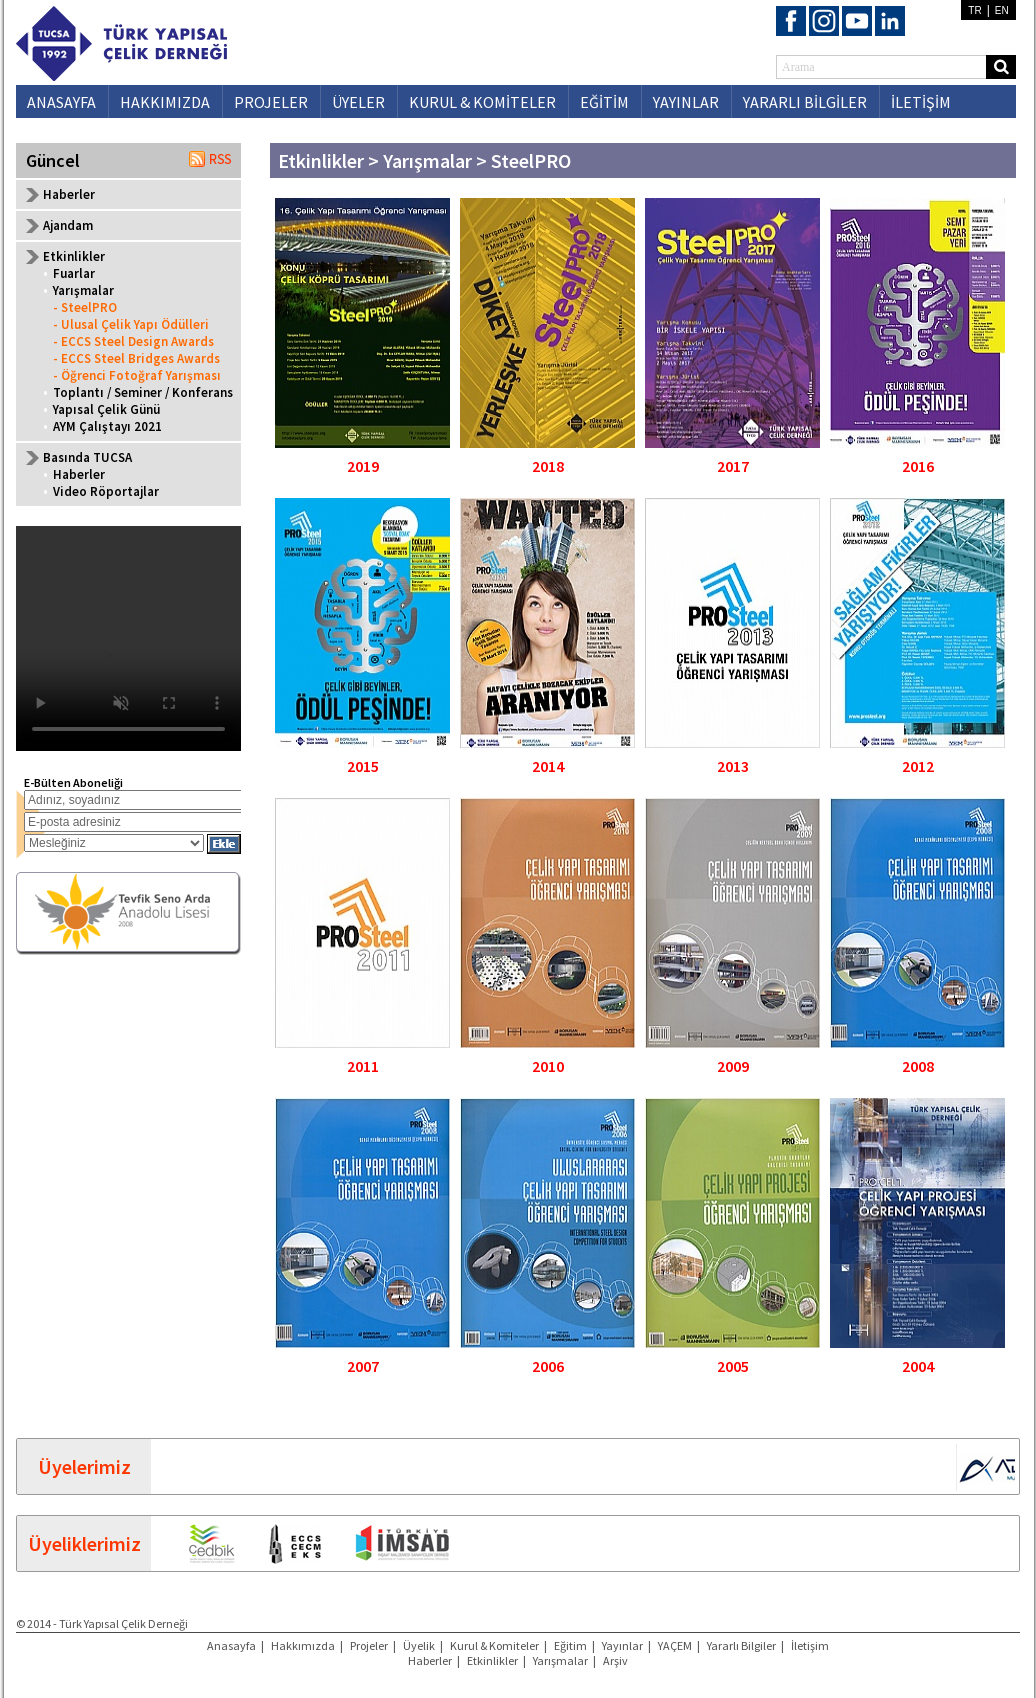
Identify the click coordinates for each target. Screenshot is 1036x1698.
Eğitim (570, 1645)
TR (974, 10)
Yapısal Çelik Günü (106, 409)
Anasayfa (231, 1645)
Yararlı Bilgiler (741, 1645)
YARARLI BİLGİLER (805, 102)
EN (1002, 10)
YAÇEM (675, 1645)
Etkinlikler (492, 1660)
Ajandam (68, 225)
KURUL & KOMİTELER (482, 102)
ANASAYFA (61, 102)
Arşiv (615, 1660)
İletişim (810, 1645)
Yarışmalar (83, 290)
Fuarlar (74, 273)
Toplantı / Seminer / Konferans (143, 392)
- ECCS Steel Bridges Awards (136, 358)
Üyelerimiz (84, 1466)
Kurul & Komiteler (494, 1645)
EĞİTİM (604, 102)
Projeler (369, 1645)
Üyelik (419, 1645)
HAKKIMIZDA (165, 102)
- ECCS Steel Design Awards (133, 341)
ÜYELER (358, 102)
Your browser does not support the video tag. (128, 638)
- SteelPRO (85, 307)
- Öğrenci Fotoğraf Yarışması (137, 375)
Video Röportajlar (106, 491)
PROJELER (271, 102)
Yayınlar (622, 1645)
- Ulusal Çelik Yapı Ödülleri (131, 324)
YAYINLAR (686, 102)
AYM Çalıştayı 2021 (107, 426)
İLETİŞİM (921, 102)
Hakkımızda (303, 1645)
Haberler (69, 194)
